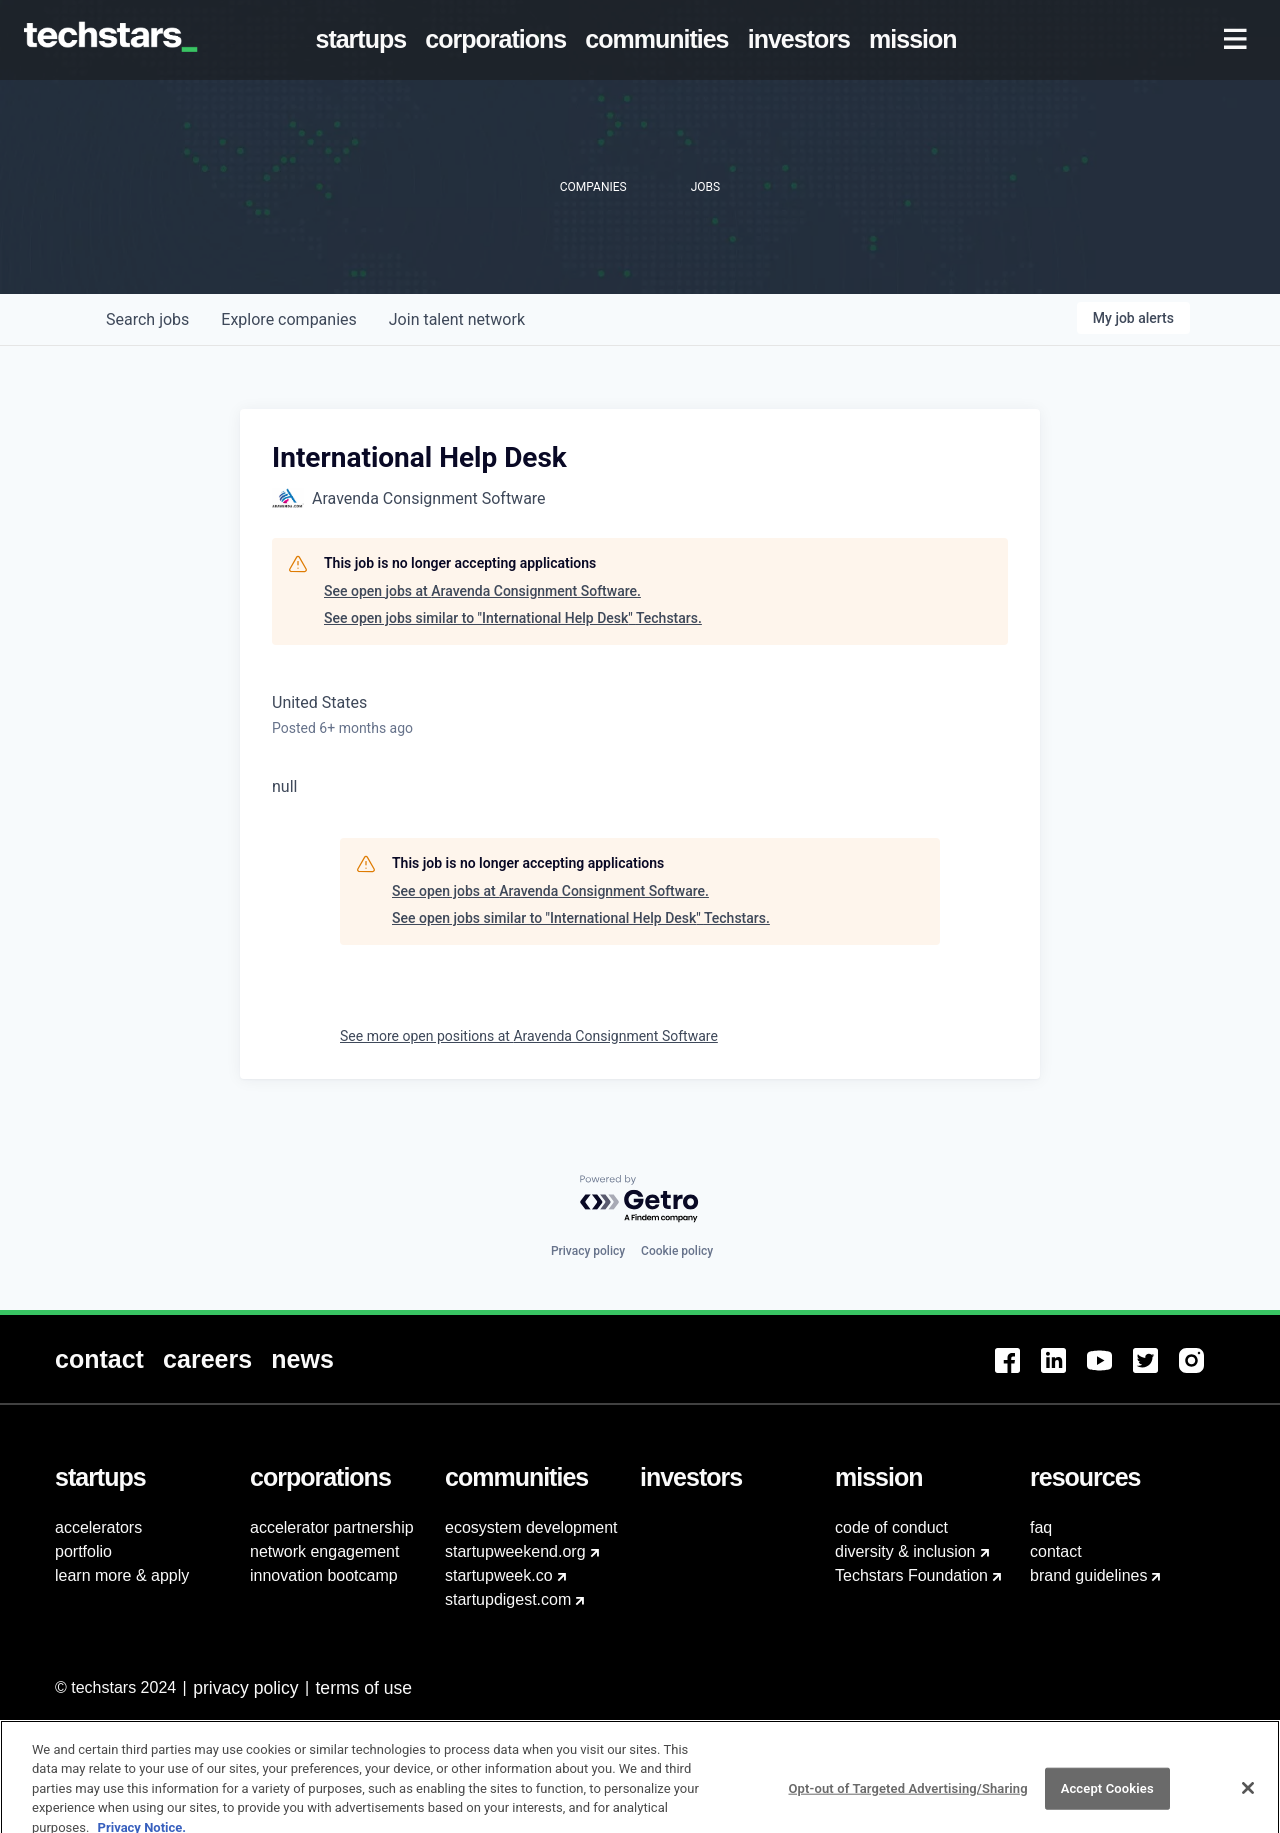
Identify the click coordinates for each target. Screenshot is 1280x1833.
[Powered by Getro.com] (640, 1199)
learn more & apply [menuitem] (122, 1575)
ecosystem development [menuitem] (531, 1527)
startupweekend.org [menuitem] (515, 1551)
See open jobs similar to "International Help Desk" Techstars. (513, 618)
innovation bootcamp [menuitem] (324, 1575)
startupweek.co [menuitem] (499, 1575)
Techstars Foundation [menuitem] (911, 1575)
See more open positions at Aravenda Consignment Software (529, 1036)
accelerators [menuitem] (98, 1527)
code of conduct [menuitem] (891, 1527)
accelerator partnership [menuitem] (332, 1527)
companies (288, 319)
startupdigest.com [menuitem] (508, 1599)
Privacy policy (588, 1251)
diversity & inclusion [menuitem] (905, 1551)
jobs (147, 319)
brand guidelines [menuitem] (1088, 1575)
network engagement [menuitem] (324, 1551)
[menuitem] (365, 40)
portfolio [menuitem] (83, 1551)
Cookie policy (677, 1251)
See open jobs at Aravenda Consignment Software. (482, 591)
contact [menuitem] (1056, 1551)
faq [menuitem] (1041, 1527)
